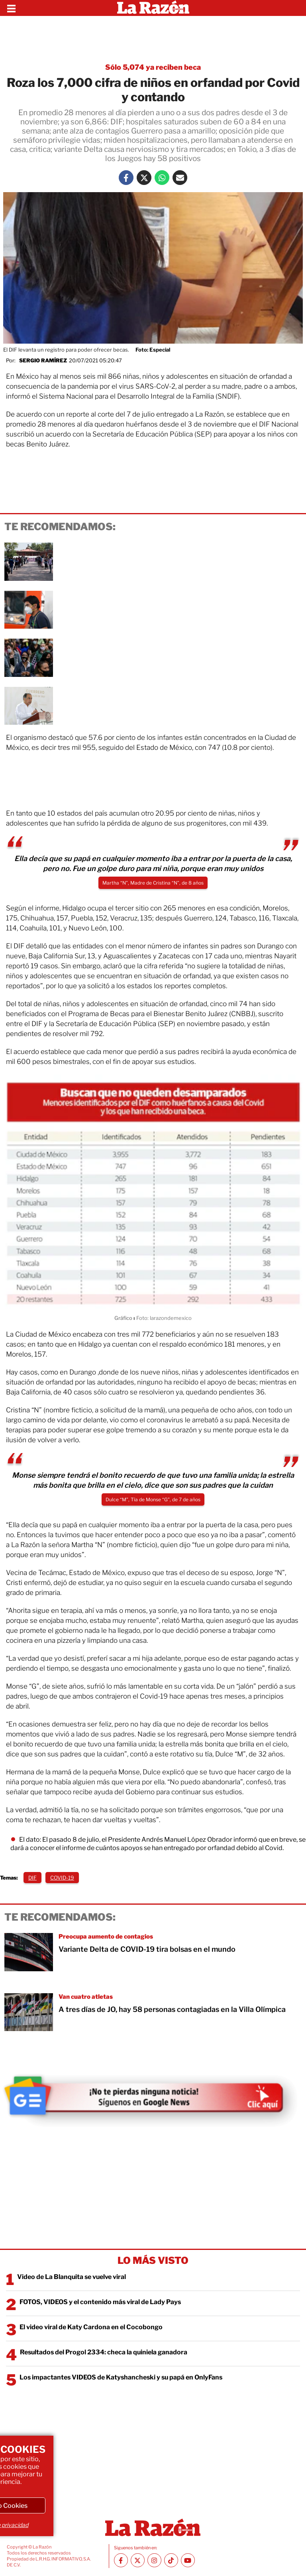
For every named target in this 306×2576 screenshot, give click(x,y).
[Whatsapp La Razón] (162, 177)
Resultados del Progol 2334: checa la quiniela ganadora (103, 2352)
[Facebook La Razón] (126, 177)
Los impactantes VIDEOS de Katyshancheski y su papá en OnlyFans (121, 2377)
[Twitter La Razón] (144, 177)
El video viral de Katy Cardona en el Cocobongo (91, 2327)
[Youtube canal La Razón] (188, 2560)
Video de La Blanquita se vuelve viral (71, 2277)
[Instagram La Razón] (154, 2560)
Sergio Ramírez (43, 360)
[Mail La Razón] (180, 177)
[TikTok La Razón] (171, 2560)
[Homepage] (153, 8)
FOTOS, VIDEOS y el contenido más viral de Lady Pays (100, 2302)
